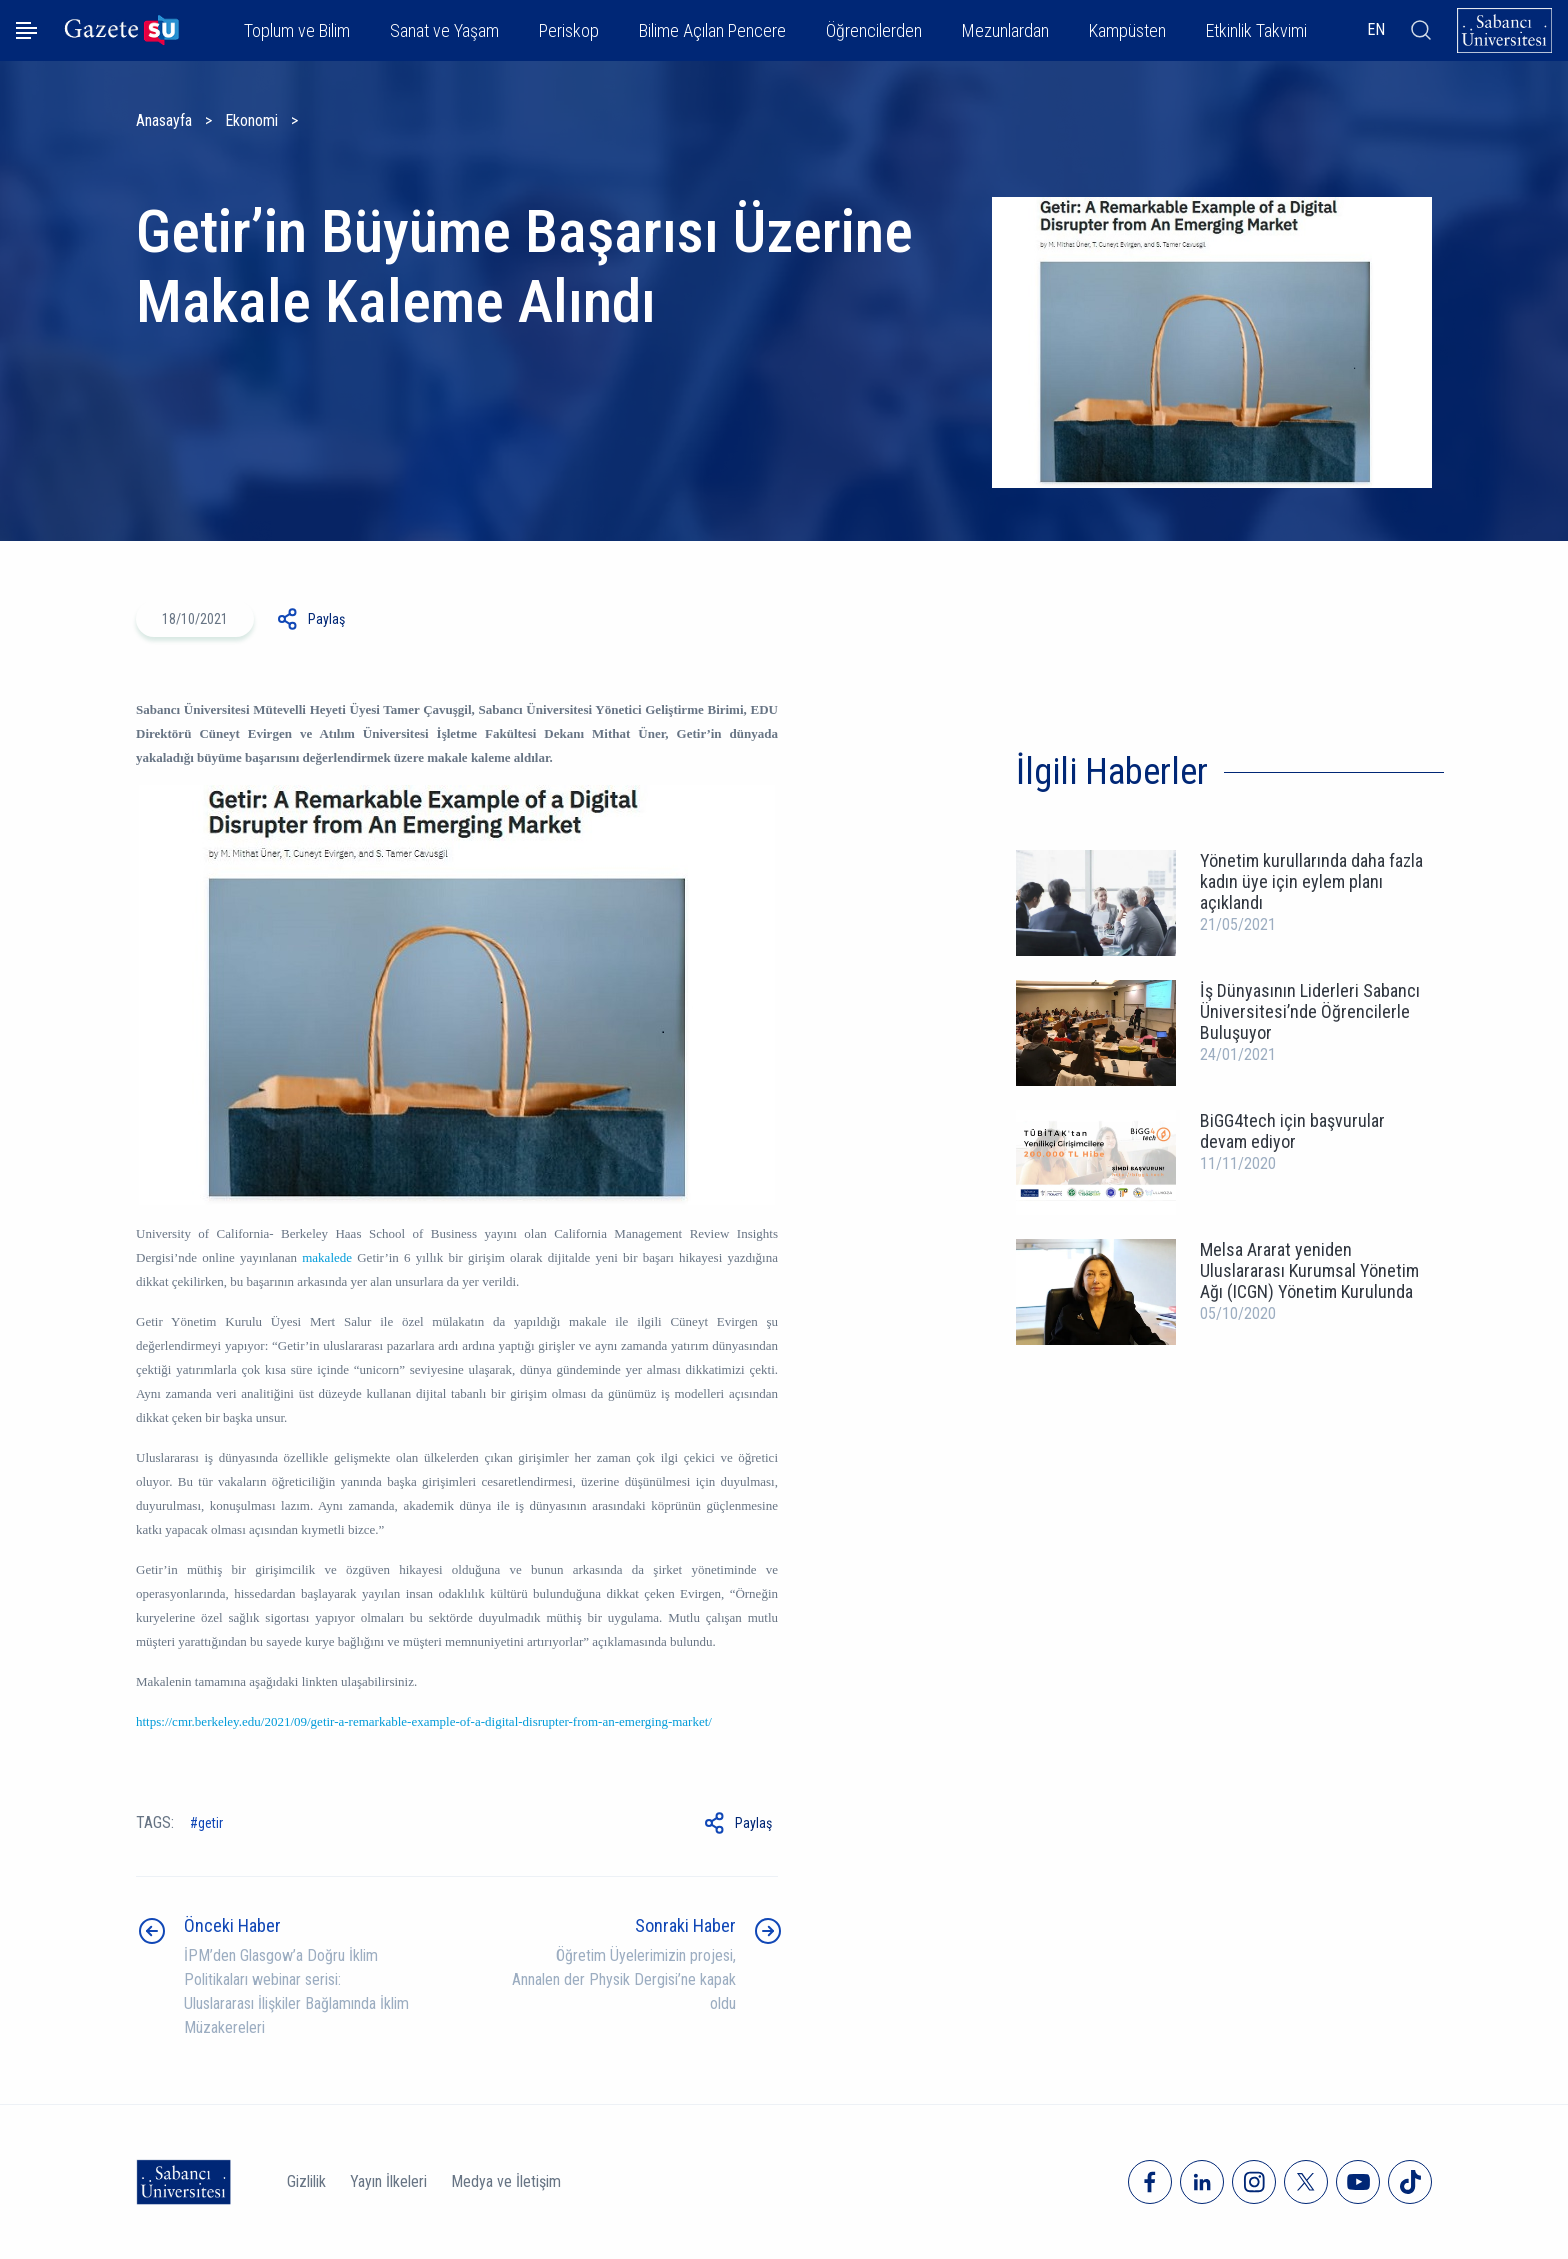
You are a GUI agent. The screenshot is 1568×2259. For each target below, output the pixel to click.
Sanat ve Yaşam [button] (444, 30)
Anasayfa (164, 120)
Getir (210, 1823)
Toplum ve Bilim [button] (297, 30)
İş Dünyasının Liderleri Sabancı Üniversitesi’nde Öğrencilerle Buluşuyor (1310, 1011)
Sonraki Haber (685, 1925)
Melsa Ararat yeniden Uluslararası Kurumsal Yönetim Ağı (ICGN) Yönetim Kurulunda (1309, 1270)
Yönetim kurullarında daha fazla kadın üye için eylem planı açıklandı (1311, 881)
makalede (327, 1257)
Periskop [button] (569, 30)
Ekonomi (251, 120)
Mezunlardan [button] (1005, 30)
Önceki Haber (232, 1925)
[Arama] (1421, 30)
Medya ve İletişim (506, 2181)
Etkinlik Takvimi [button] (1256, 30)
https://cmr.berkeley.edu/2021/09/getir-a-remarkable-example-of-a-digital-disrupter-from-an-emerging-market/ (424, 1721)
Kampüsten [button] (1127, 30)
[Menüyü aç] (26, 30)
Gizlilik (306, 2181)
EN (1376, 29)
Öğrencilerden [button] (874, 30)
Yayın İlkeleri (388, 2181)
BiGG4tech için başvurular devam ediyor (1292, 1131)
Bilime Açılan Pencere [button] (712, 30)
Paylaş (326, 619)
